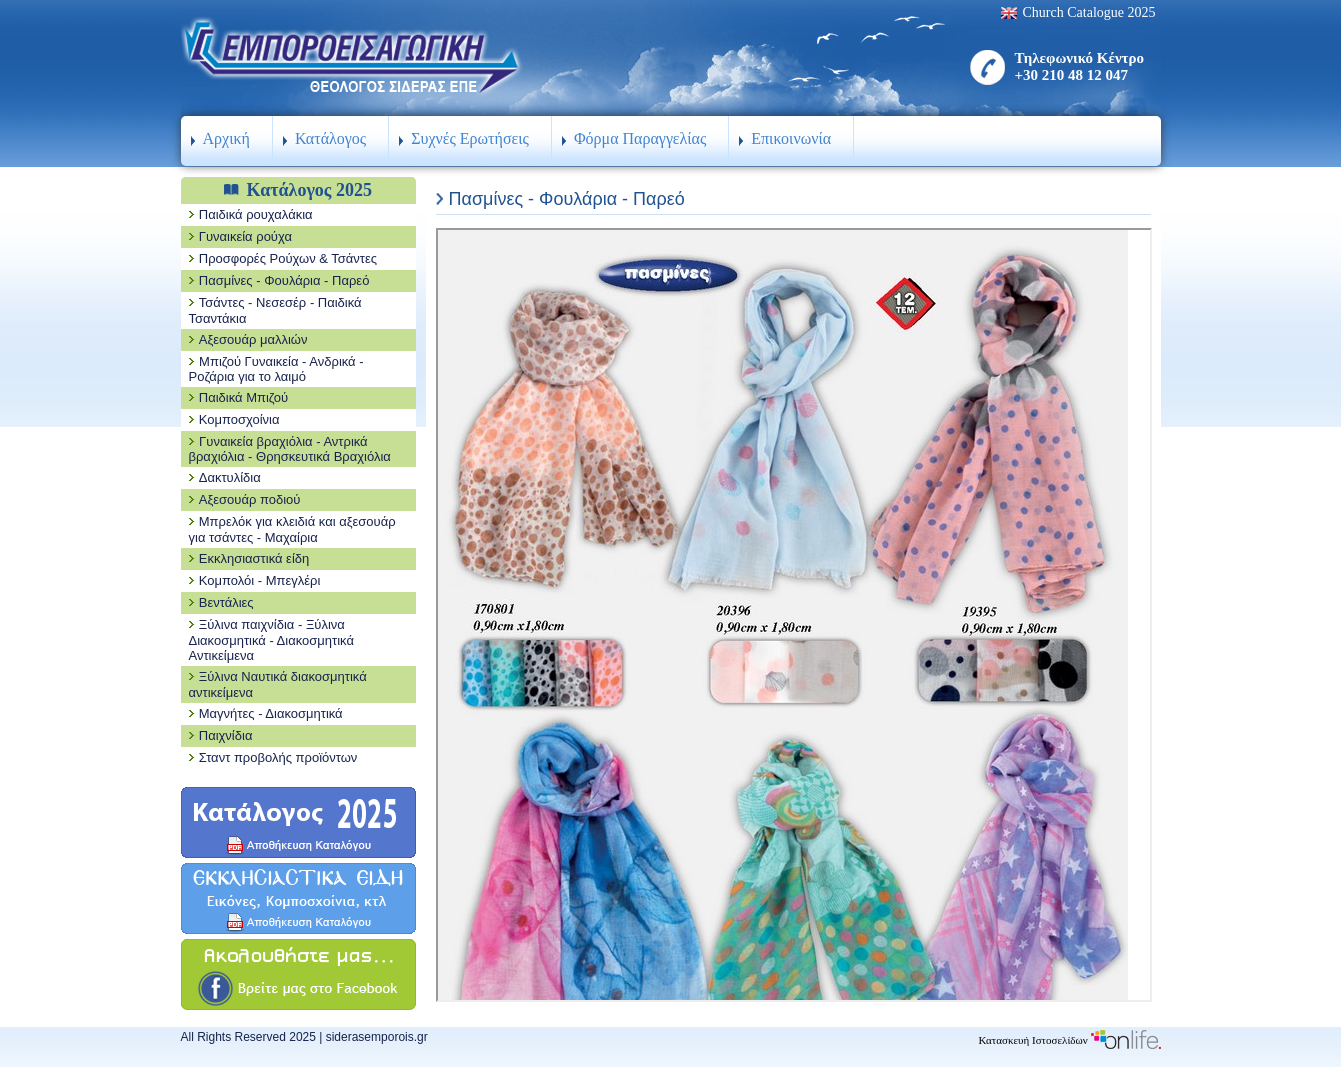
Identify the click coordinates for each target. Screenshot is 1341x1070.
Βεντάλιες (226, 602)
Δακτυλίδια (230, 477)
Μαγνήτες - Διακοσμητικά (271, 713)
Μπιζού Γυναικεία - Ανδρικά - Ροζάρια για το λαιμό (276, 369)
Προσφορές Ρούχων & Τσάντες (288, 258)
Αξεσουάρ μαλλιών (253, 339)
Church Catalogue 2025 (1089, 12)
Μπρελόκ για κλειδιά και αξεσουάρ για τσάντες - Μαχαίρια (292, 529)
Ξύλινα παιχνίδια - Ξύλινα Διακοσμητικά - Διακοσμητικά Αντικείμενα (271, 640)
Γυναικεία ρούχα (245, 236)
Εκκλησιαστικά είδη (254, 558)
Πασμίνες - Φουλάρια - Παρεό (284, 280)
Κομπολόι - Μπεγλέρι (260, 580)
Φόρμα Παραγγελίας (640, 138)
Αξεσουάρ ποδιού (250, 499)
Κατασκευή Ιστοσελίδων (1069, 1040)
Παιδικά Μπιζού (243, 397)
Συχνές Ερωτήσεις (470, 138)
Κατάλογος (330, 138)
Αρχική (226, 138)
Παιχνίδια (226, 735)
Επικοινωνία (791, 138)
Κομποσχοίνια (239, 419)
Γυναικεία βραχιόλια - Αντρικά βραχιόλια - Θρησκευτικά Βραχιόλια (290, 449)
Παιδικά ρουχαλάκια (256, 214)
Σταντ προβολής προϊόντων (278, 757)
